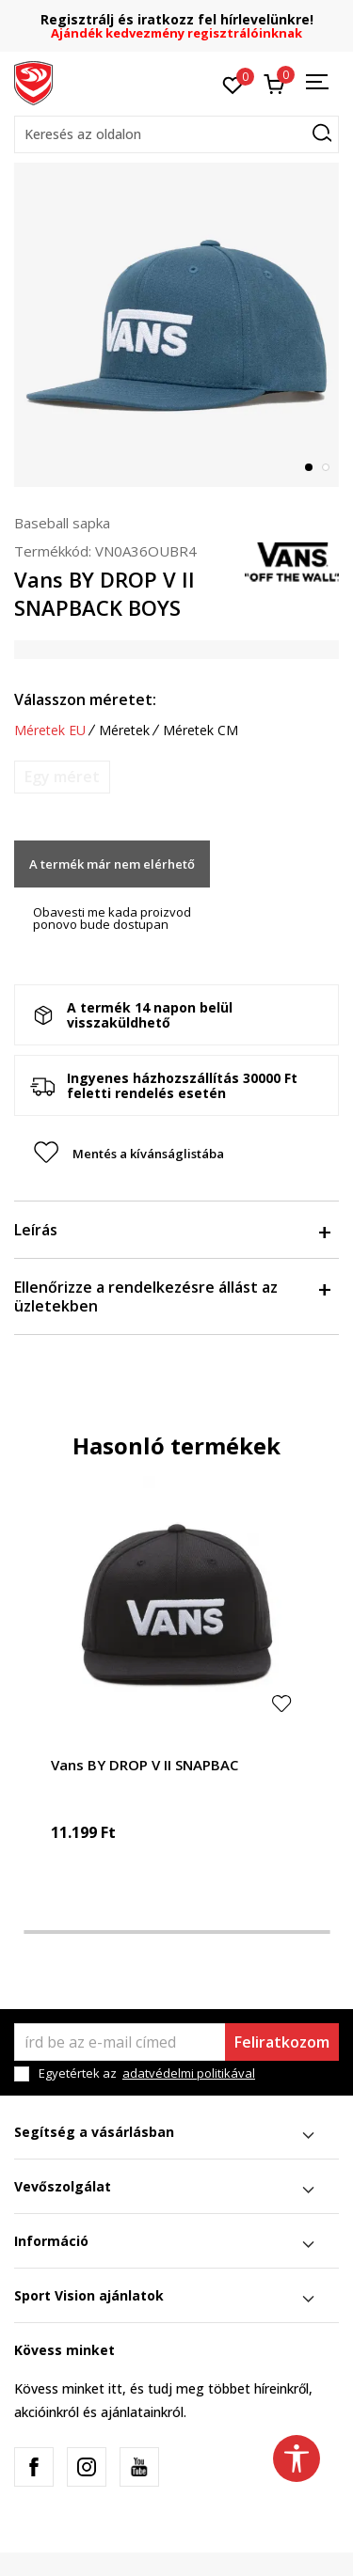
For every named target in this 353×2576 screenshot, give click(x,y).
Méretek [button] (124, 730)
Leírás (171, 1229)
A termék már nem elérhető (112, 864)
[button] (176, 134)
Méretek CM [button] (200, 730)
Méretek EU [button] (50, 730)
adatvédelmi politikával (188, 2073)
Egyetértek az (147, 2073)
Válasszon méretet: (85, 699)
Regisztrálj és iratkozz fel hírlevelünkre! (176, 19)
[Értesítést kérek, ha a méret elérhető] (62, 777)
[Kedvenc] (233, 84)
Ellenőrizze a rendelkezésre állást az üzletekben (171, 1296)
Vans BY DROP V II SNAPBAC (144, 1764)
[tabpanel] (176, 325)
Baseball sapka (62, 522)
